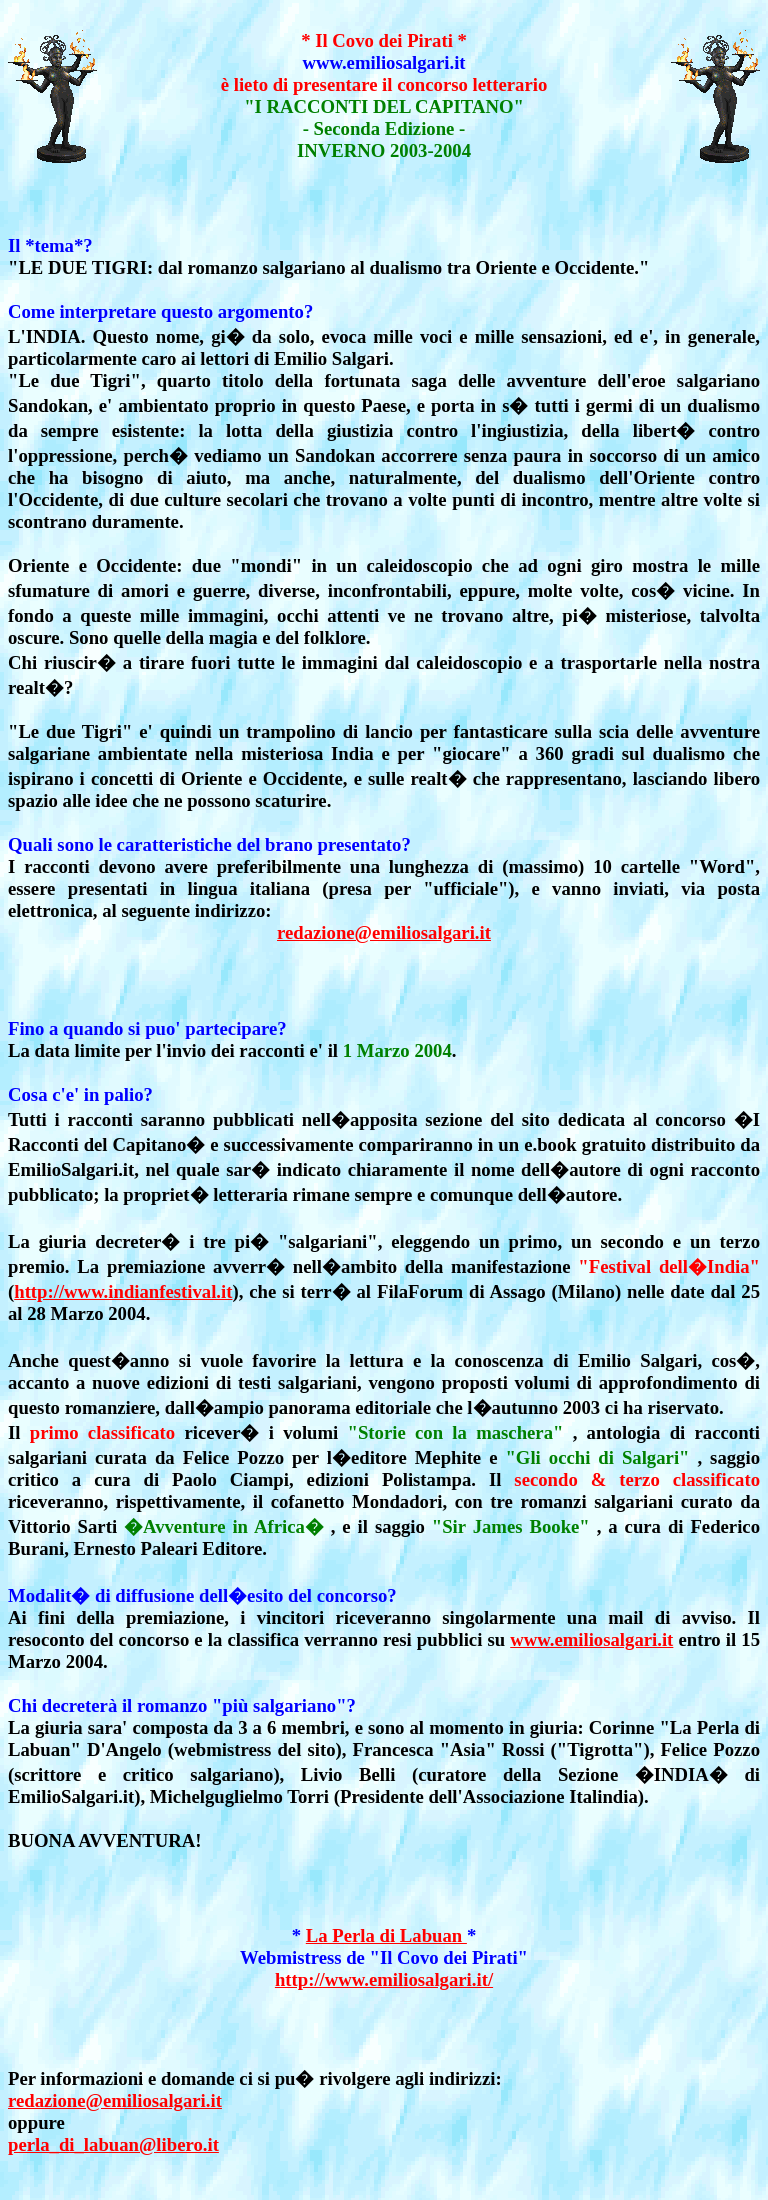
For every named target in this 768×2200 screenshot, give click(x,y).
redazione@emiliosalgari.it (384, 932)
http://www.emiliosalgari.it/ (384, 1979)
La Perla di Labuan (386, 1935)
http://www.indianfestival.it (123, 1291)
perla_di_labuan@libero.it (113, 2144)
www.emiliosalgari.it (591, 1639)
